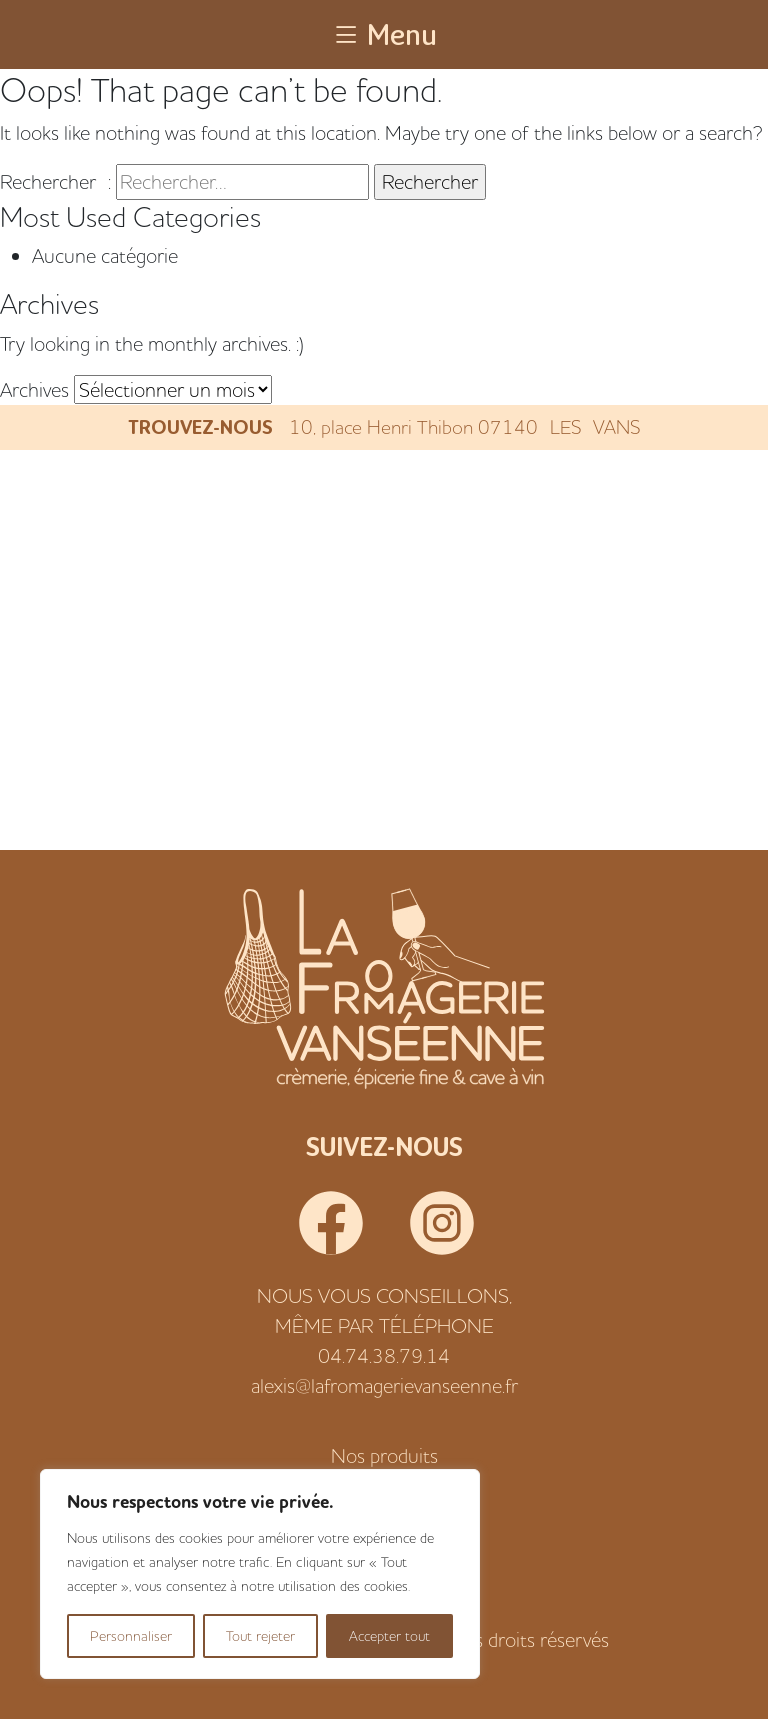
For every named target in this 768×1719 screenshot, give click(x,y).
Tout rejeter (260, 1636)
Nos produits (384, 1455)
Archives (34, 389)
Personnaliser (131, 1636)
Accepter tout (389, 1636)
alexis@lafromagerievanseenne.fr (384, 1385)
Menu (384, 34)
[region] (260, 1574)
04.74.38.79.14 (384, 1355)
